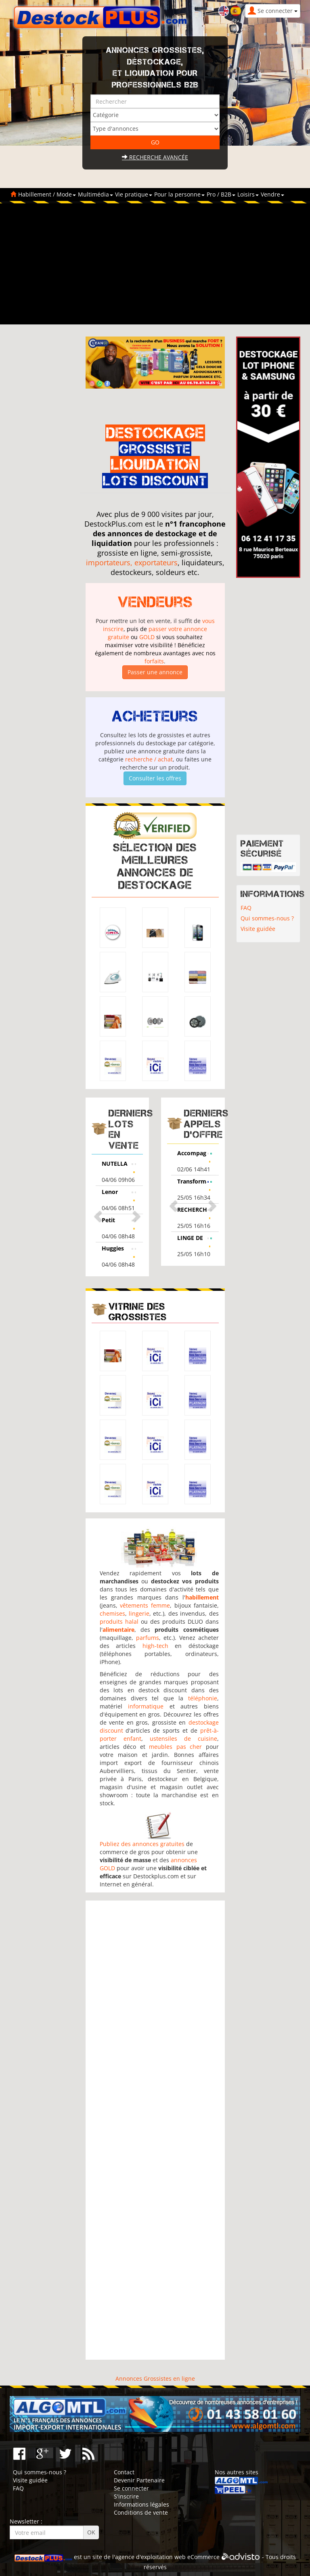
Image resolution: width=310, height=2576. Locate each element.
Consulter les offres (155, 778)
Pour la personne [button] (179, 194)
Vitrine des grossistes (138, 1311)
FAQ (246, 908)
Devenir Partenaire (139, 2480)
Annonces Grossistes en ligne (155, 2378)
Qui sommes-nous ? (267, 918)
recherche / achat (149, 759)
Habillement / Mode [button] (47, 194)
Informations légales (141, 2504)
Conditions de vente (141, 2512)
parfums (147, 1637)
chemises (112, 1613)
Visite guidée (258, 929)
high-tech (155, 1646)
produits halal (119, 1621)
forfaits (154, 661)
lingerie (139, 1613)
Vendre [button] (272, 194)
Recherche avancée (155, 157)
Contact (124, 2472)
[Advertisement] (155, 263)
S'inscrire (126, 2496)
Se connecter (131, 2488)
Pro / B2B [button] (221, 194)
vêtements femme (145, 1605)
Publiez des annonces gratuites (142, 1844)
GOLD (147, 637)
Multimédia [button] (95, 194)
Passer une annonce (155, 672)
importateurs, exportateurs (132, 562)
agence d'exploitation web (150, 2557)
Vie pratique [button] (133, 194)
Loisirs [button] (248, 194)
